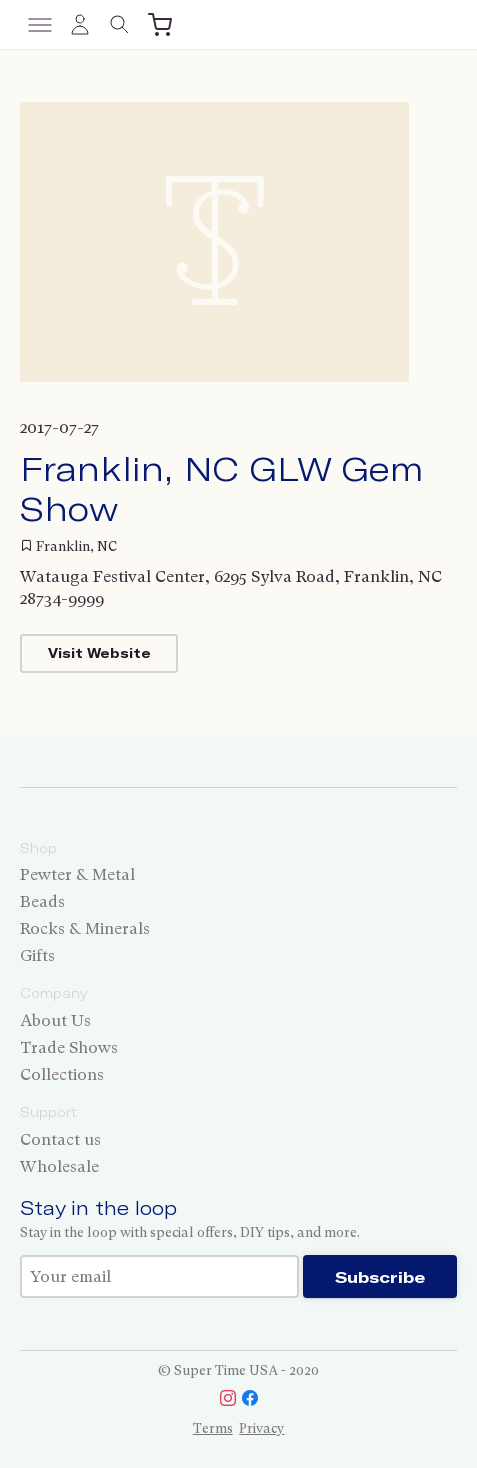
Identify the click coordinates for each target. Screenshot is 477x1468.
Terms (213, 1428)
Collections (62, 1074)
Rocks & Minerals (85, 928)
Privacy (261, 1428)
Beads (42, 901)
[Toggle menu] (40, 25)
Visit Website (99, 653)
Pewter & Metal (77, 874)
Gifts (37, 955)
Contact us (60, 1139)
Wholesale (59, 1166)
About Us (55, 1020)
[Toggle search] (120, 25)
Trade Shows (69, 1047)
